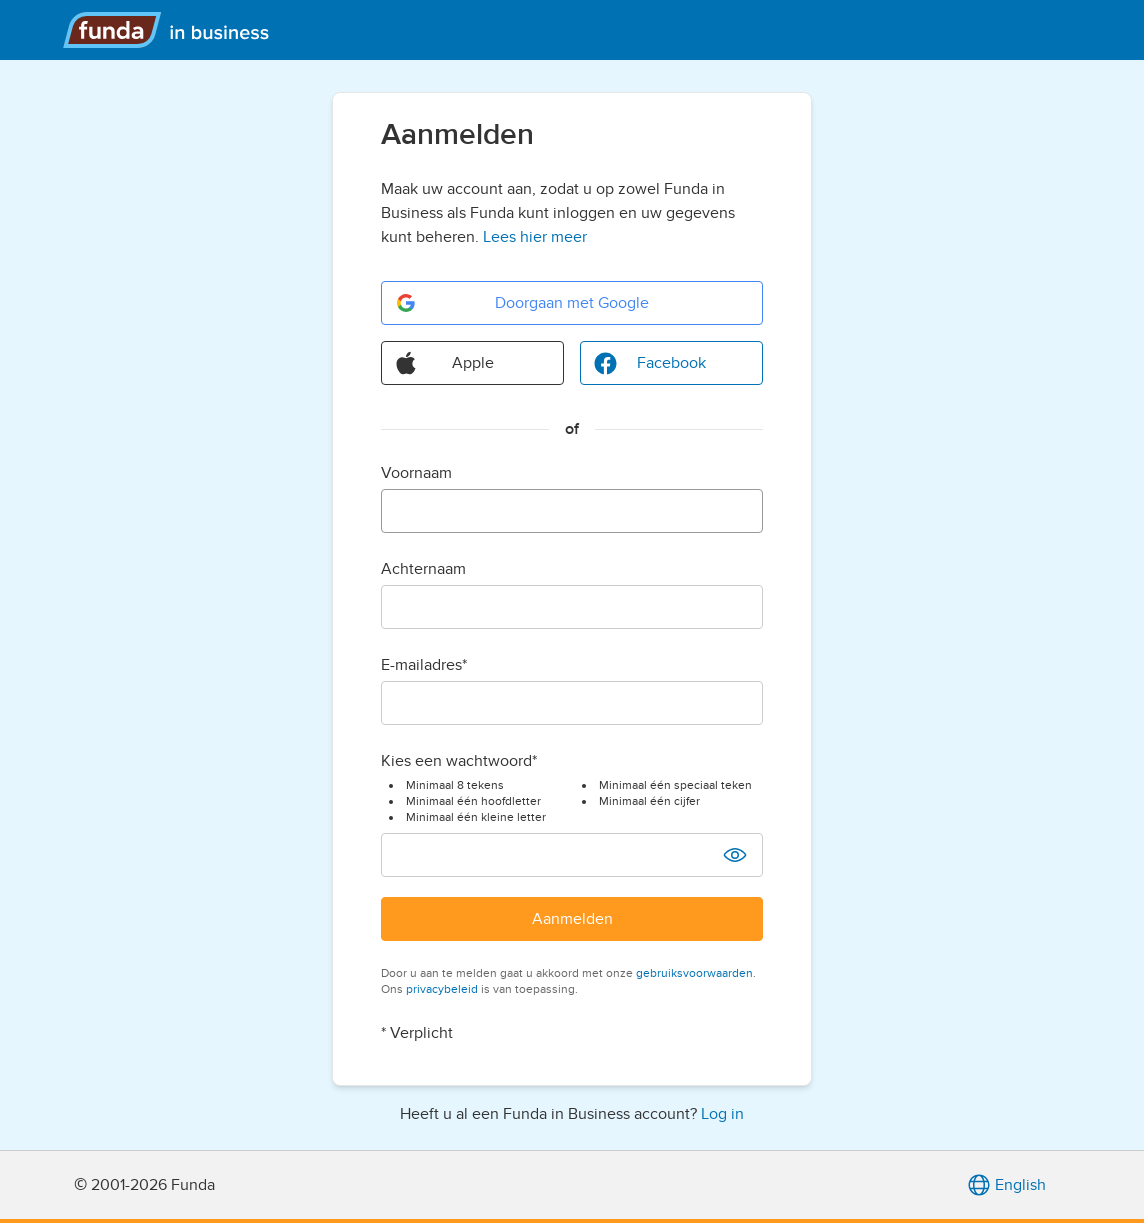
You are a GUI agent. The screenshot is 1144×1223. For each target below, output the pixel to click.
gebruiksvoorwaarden (694, 973)
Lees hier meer (535, 237)
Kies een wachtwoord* (459, 761)
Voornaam (416, 473)
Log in (722, 1114)
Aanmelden (572, 919)
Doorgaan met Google (521, 303)
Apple (444, 363)
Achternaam (423, 569)
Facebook (649, 363)
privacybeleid (442, 989)
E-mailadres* (424, 665)
